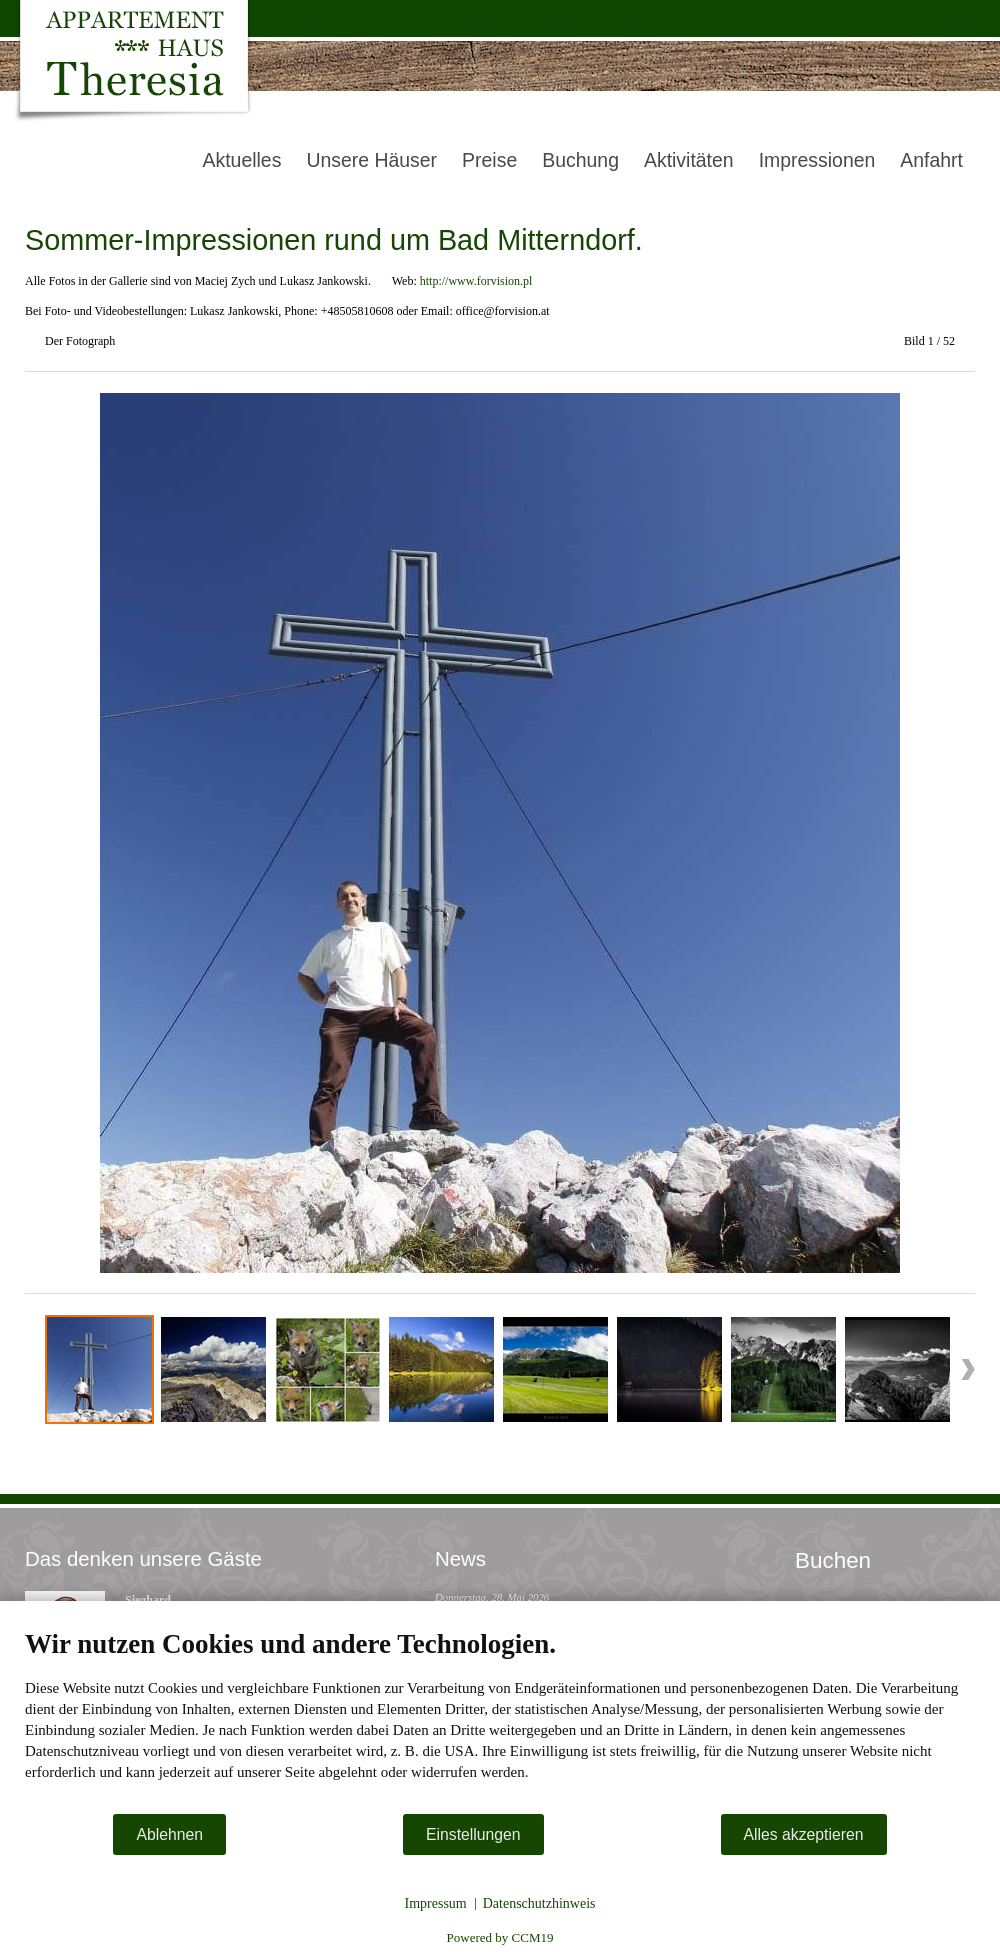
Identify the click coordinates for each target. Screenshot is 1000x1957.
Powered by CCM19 (500, 1937)
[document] (500, 1720)
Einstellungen (473, 1834)
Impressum (436, 1903)
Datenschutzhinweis (539, 1903)
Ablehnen (169, 1834)
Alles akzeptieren (804, 1834)
